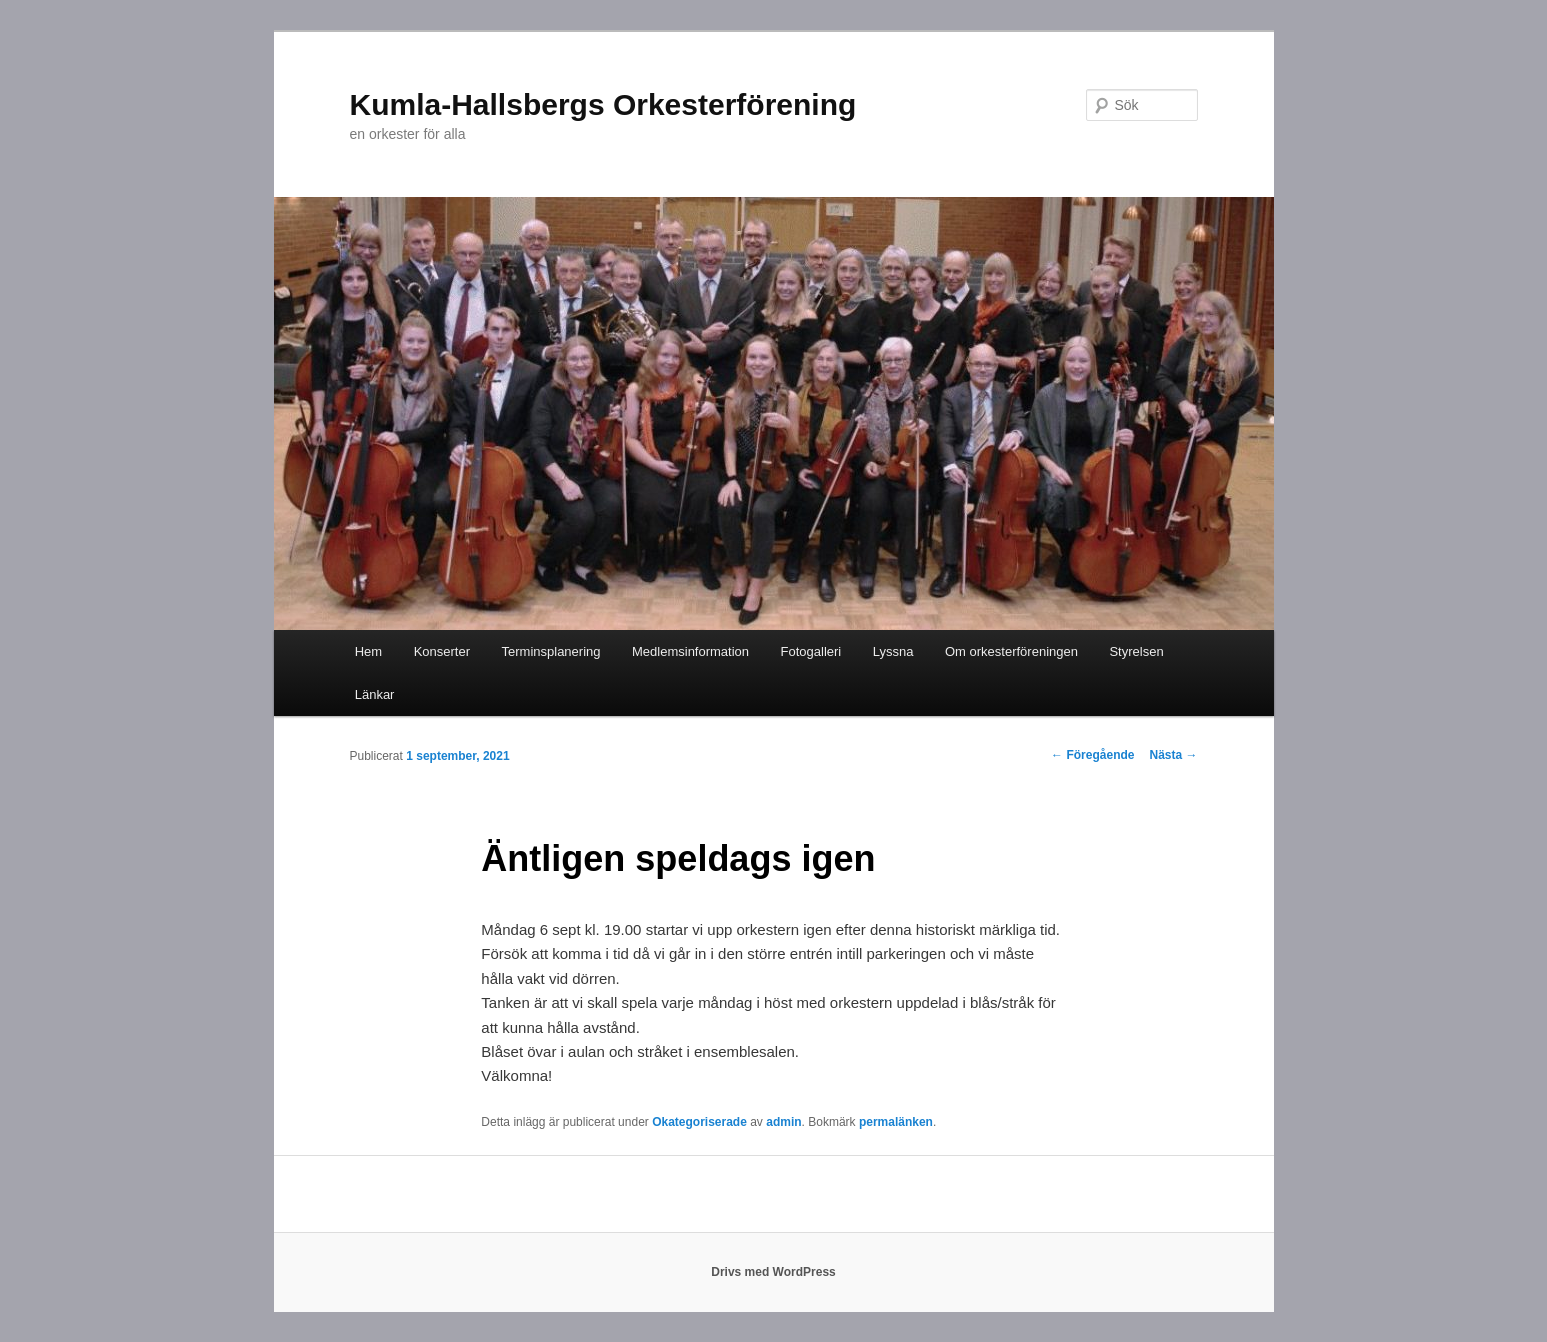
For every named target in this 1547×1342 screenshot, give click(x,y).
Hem (368, 651)
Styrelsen (1136, 651)
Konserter (442, 651)
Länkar (375, 694)
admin (783, 1122)
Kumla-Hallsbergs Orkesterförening (603, 104)
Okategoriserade (699, 1122)
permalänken (896, 1122)
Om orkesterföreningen (1011, 651)
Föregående (1092, 755)
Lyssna (893, 651)
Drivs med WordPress (773, 1272)
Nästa (1173, 755)
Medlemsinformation (690, 651)
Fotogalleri (811, 651)
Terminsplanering (551, 651)
